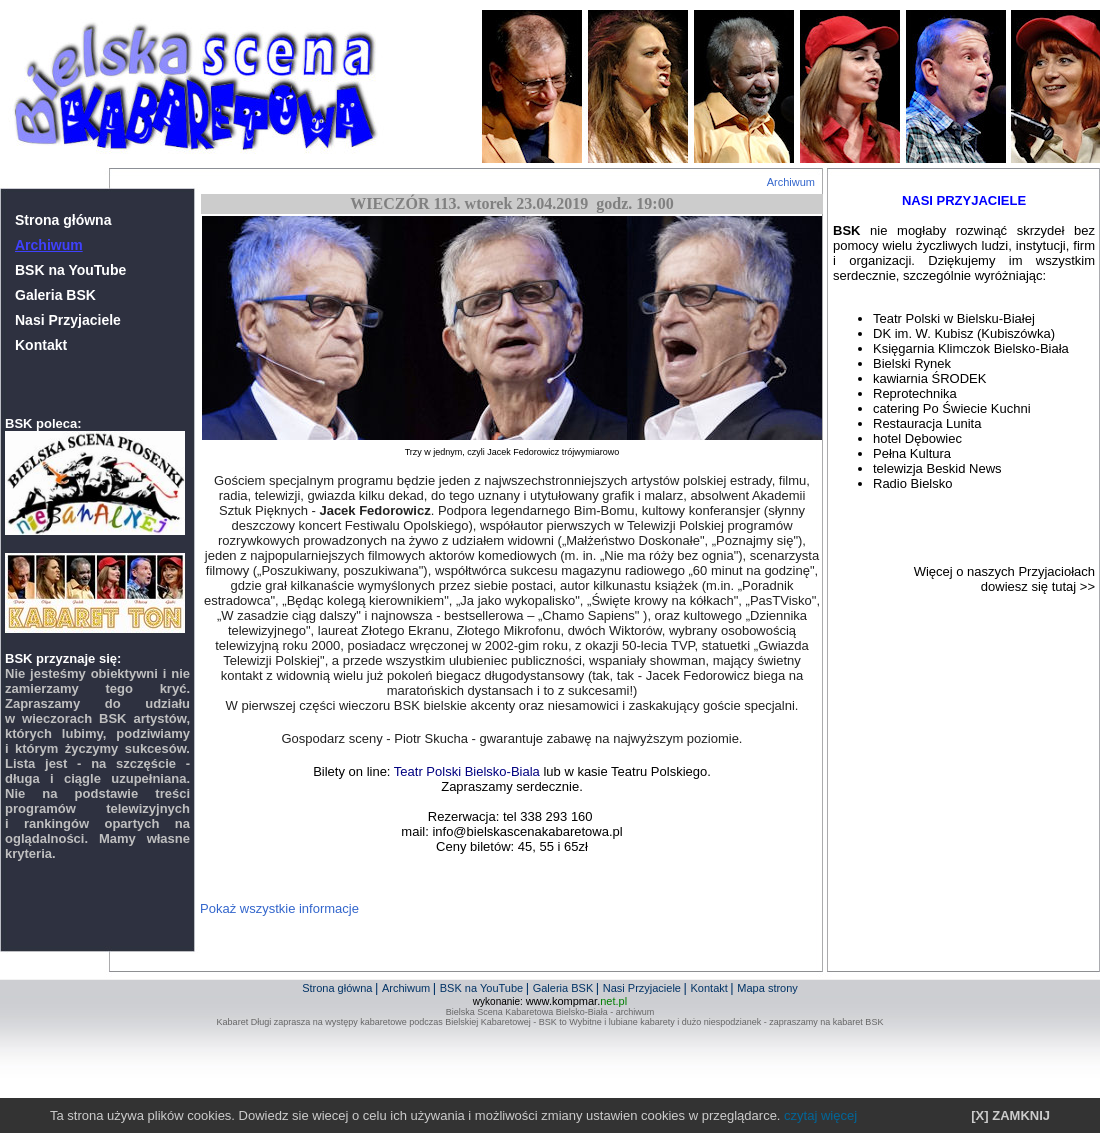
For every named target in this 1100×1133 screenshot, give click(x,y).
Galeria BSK (55, 295)
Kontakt (41, 345)
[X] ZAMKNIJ (1010, 1115)
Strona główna (63, 220)
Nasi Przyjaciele (68, 320)
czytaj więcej (820, 1115)
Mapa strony (767, 988)
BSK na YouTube (70, 270)
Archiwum (791, 182)
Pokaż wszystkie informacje (279, 908)
